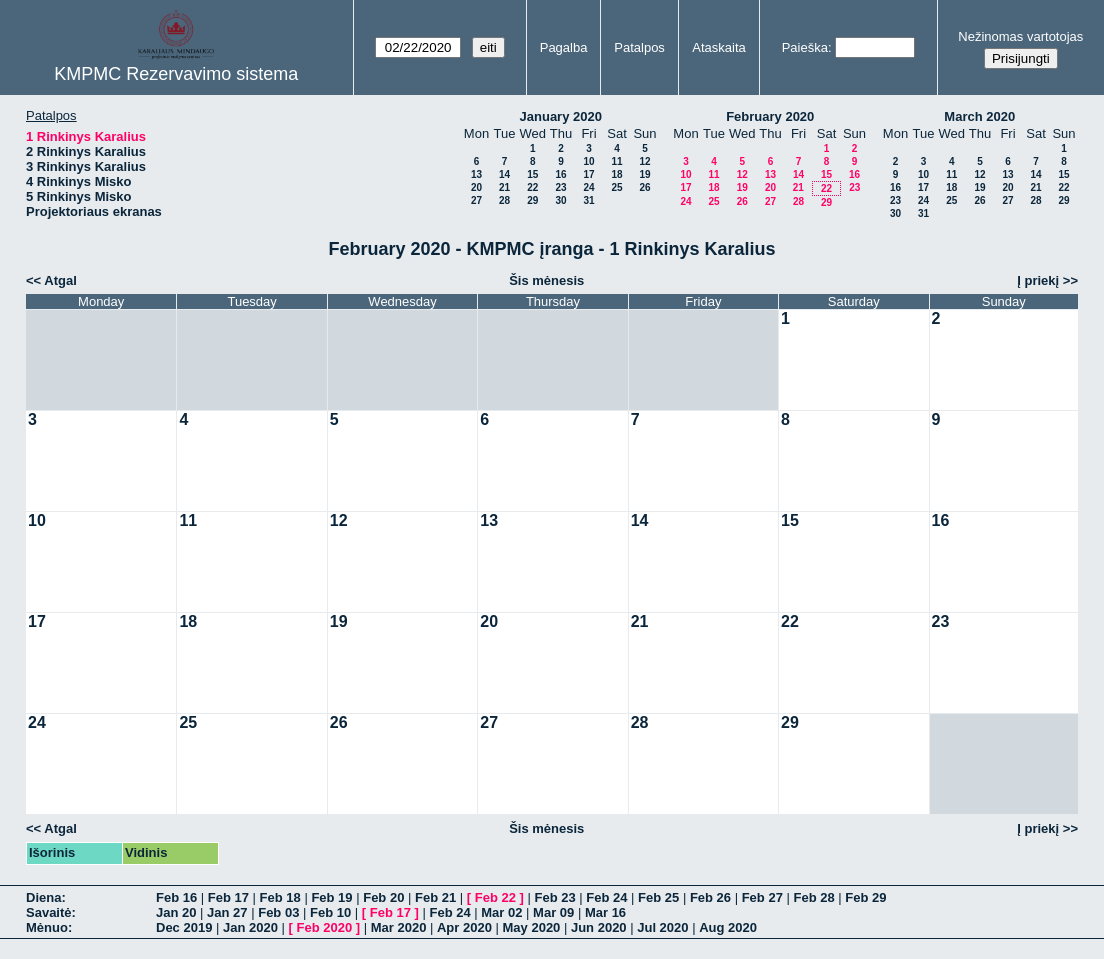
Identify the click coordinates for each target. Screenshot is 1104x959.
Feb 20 (383, 897)
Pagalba (564, 47)
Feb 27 (762, 897)
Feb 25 (658, 897)
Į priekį (1038, 280)
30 (560, 200)
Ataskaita (718, 47)
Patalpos (639, 47)
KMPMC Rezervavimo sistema (176, 74)
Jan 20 (176, 912)
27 (476, 200)
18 (616, 174)
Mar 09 (553, 912)
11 (616, 161)
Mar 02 (501, 912)
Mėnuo (47, 927)
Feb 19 (331, 897)
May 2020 (532, 927)
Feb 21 (435, 897)
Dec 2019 (184, 927)
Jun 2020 (599, 927)
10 (588, 161)
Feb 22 (495, 897)
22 (532, 187)
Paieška (805, 47)
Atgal (60, 280)
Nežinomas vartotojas (1020, 36)
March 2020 (979, 116)
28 (504, 200)
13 (476, 174)
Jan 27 (227, 912)
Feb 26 (710, 897)
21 (504, 187)
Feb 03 (278, 912)
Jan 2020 (250, 927)
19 (644, 174)
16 (560, 174)
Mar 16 (605, 912)
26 (644, 187)
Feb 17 (228, 897)
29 (532, 200)
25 (616, 187)
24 (588, 187)
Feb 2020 (325, 927)
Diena (43, 897)
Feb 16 (176, 897)
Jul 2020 (662, 927)
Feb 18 (280, 897)
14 (504, 174)
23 (560, 187)
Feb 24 (606, 897)
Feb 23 (554, 897)
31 (588, 200)
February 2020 (770, 116)
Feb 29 (865, 897)
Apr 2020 (464, 927)
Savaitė (49, 912)
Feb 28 (813, 897)
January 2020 (561, 116)
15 (532, 174)
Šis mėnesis (546, 280)
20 (476, 187)
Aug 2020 (728, 927)
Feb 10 (330, 912)
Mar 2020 (399, 927)
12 (644, 161)
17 (588, 174)
